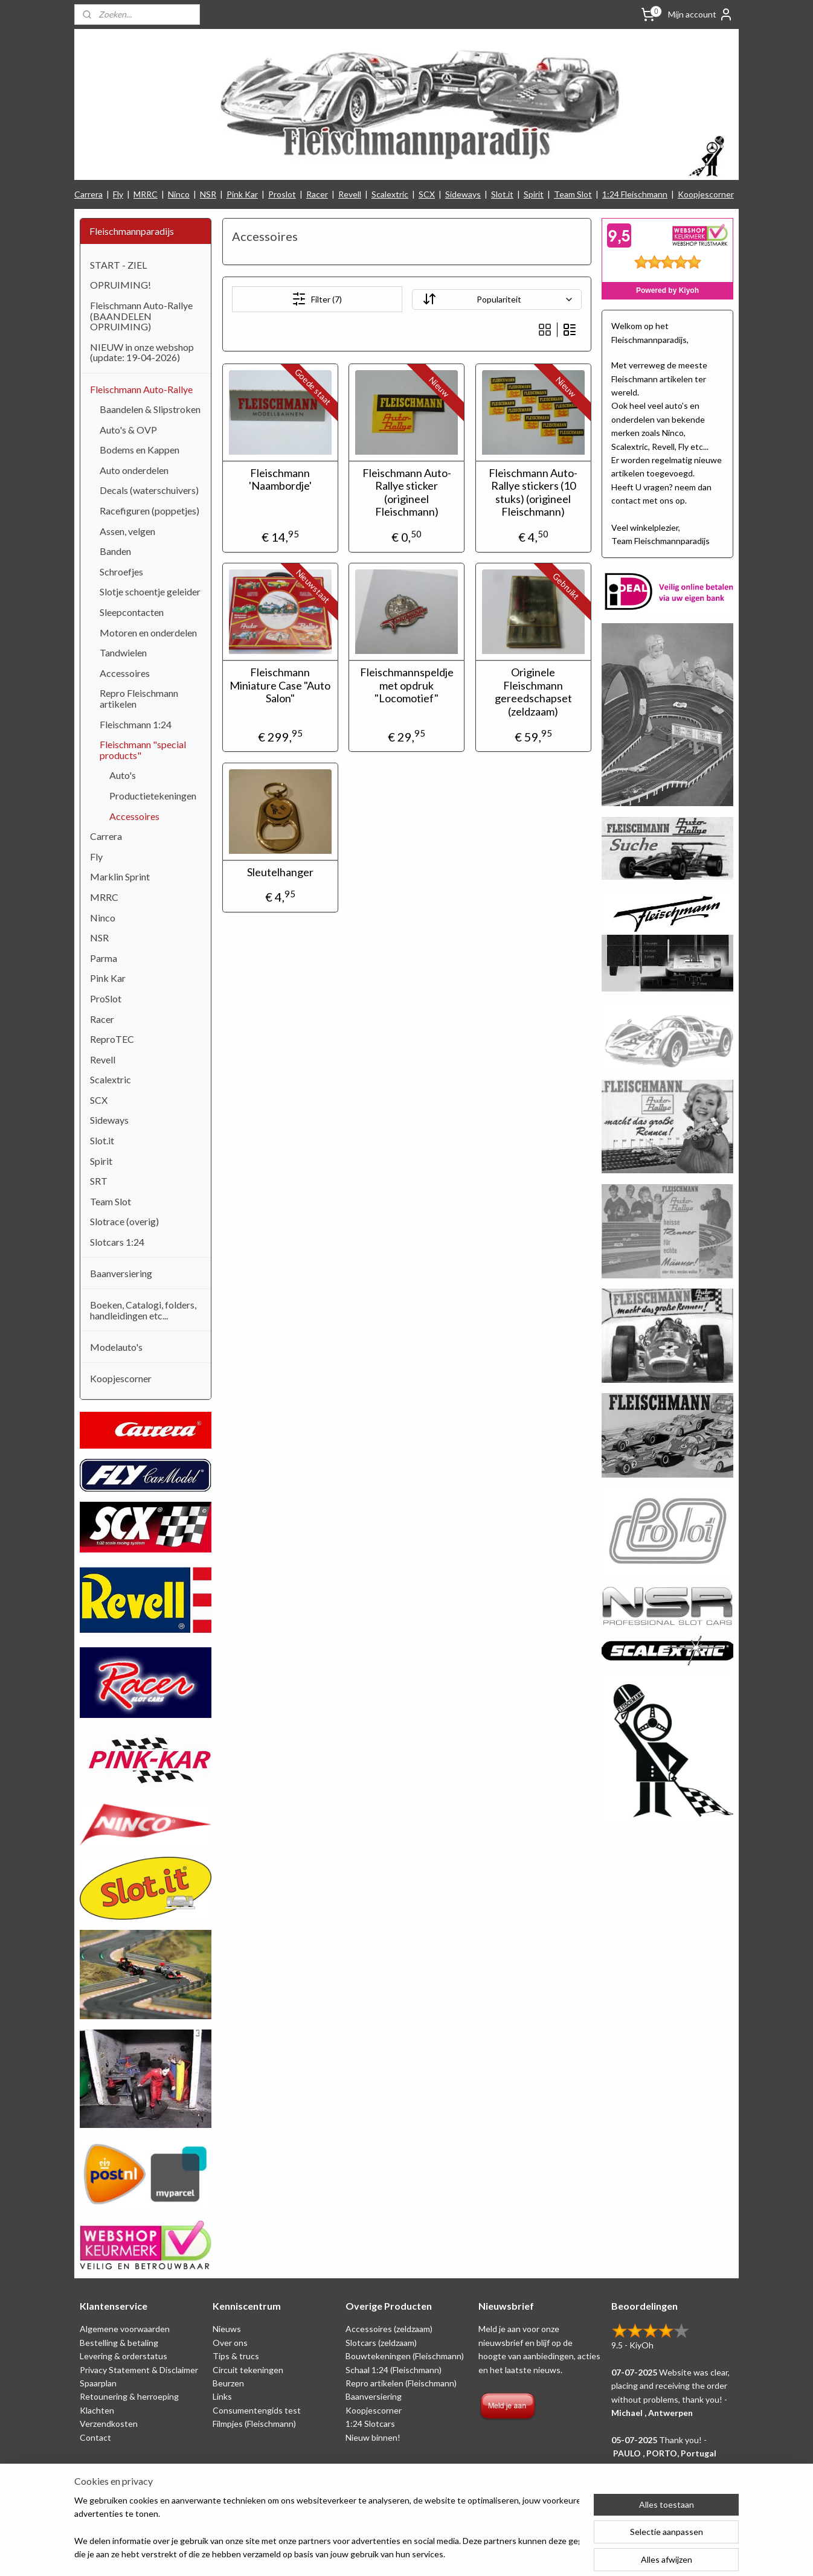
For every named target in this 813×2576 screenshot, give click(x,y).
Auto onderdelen (134, 470)
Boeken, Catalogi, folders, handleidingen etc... (143, 1310)
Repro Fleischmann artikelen (139, 698)
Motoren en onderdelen (148, 632)
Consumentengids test (257, 2410)
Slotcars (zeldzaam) (381, 2342)
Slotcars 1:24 (117, 1242)
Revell (349, 194)
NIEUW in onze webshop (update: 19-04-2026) (142, 352)
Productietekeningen (152, 795)
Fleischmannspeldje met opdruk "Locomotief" (406, 685)
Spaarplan (98, 2383)
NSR (208, 194)
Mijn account (700, 14)
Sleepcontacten (132, 612)
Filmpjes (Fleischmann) (254, 2423)
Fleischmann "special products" (143, 750)
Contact (95, 2437)
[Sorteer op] (496, 299)
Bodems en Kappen (139, 449)
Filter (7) (317, 299)
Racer (317, 194)
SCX (427, 194)
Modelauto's (116, 1347)
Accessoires (125, 673)
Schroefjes (121, 571)
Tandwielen (123, 652)
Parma (103, 958)
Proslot (282, 194)
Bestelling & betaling (119, 2342)
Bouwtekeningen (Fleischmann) (404, 2356)
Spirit (534, 194)
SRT (99, 1181)
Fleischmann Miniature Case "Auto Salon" (280, 685)
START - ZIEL (118, 265)
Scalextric (389, 194)
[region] (326, 2528)
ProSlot (105, 998)
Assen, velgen (127, 531)
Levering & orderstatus (123, 2356)
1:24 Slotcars (370, 2423)
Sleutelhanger (279, 872)
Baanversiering (121, 1273)
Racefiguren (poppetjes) (149, 510)
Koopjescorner (706, 194)
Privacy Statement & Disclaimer (139, 2370)
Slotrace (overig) (124, 1221)
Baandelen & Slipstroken (150, 409)
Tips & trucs (236, 2356)
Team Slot (573, 194)
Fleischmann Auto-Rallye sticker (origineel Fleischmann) (406, 493)
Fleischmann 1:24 (136, 724)
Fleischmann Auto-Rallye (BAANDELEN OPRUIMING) (141, 316)
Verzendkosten (109, 2423)
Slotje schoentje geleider (150, 591)
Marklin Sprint (120, 876)
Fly (118, 194)
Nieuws (227, 2329)
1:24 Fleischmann (634, 194)
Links (222, 2396)
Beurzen (228, 2383)
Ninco (179, 194)
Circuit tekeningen (248, 2370)
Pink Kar (242, 194)
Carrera (88, 194)
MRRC (145, 194)
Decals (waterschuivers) (149, 490)
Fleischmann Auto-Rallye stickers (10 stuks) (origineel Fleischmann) (533, 493)
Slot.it (502, 194)
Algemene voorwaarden (125, 2329)
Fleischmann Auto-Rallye (141, 389)
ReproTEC (112, 1039)
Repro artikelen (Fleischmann (399, 2383)
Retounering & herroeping (129, 2396)
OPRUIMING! (120, 284)
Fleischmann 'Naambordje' (279, 480)
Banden (115, 551)
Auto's (122, 775)
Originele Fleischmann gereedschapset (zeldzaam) (532, 692)
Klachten (97, 2410)
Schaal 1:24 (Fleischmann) (393, 2370)
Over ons (230, 2342)
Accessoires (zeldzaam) (388, 2329)
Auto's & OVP (128, 429)
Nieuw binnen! (372, 2437)
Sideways (463, 194)
